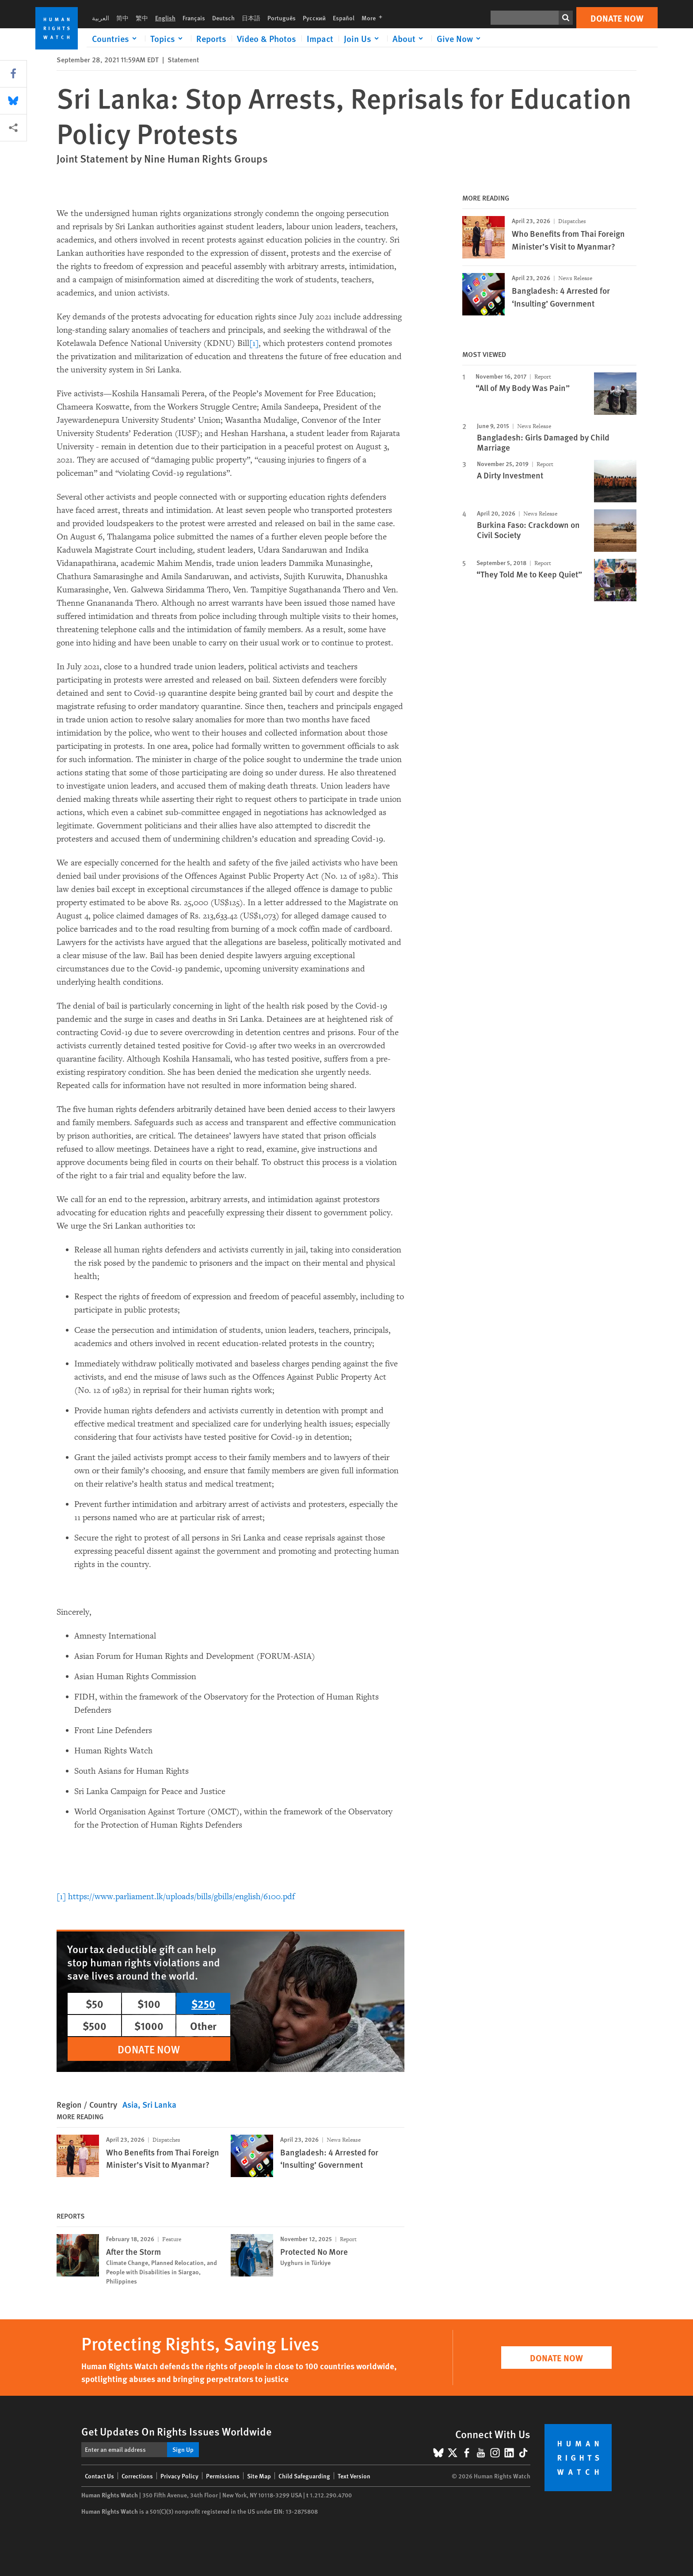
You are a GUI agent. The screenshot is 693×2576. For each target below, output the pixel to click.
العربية (100, 17)
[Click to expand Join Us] (363, 38)
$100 (148, 2003)
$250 (203, 2003)
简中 (122, 17)
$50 (94, 2003)
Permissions (223, 2475)
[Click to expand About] (409, 38)
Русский (314, 17)
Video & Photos (266, 38)
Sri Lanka (159, 2104)
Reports (211, 38)
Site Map (259, 2475)
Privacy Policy (179, 2475)
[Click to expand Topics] (168, 38)
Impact (320, 38)
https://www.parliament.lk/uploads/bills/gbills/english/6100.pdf (181, 1896)
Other (203, 2025)
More (375, 17)
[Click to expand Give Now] (460, 38)
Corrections (137, 2475)
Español (343, 17)
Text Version (354, 2475)
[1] (254, 343)
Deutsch (223, 17)
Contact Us (99, 2475)
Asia (130, 2104)
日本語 (251, 17)
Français (194, 17)
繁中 (142, 17)
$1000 (149, 2025)
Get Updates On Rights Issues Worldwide (176, 2431)
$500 (95, 2025)
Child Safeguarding (304, 2475)
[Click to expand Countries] (116, 38)
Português (281, 17)
